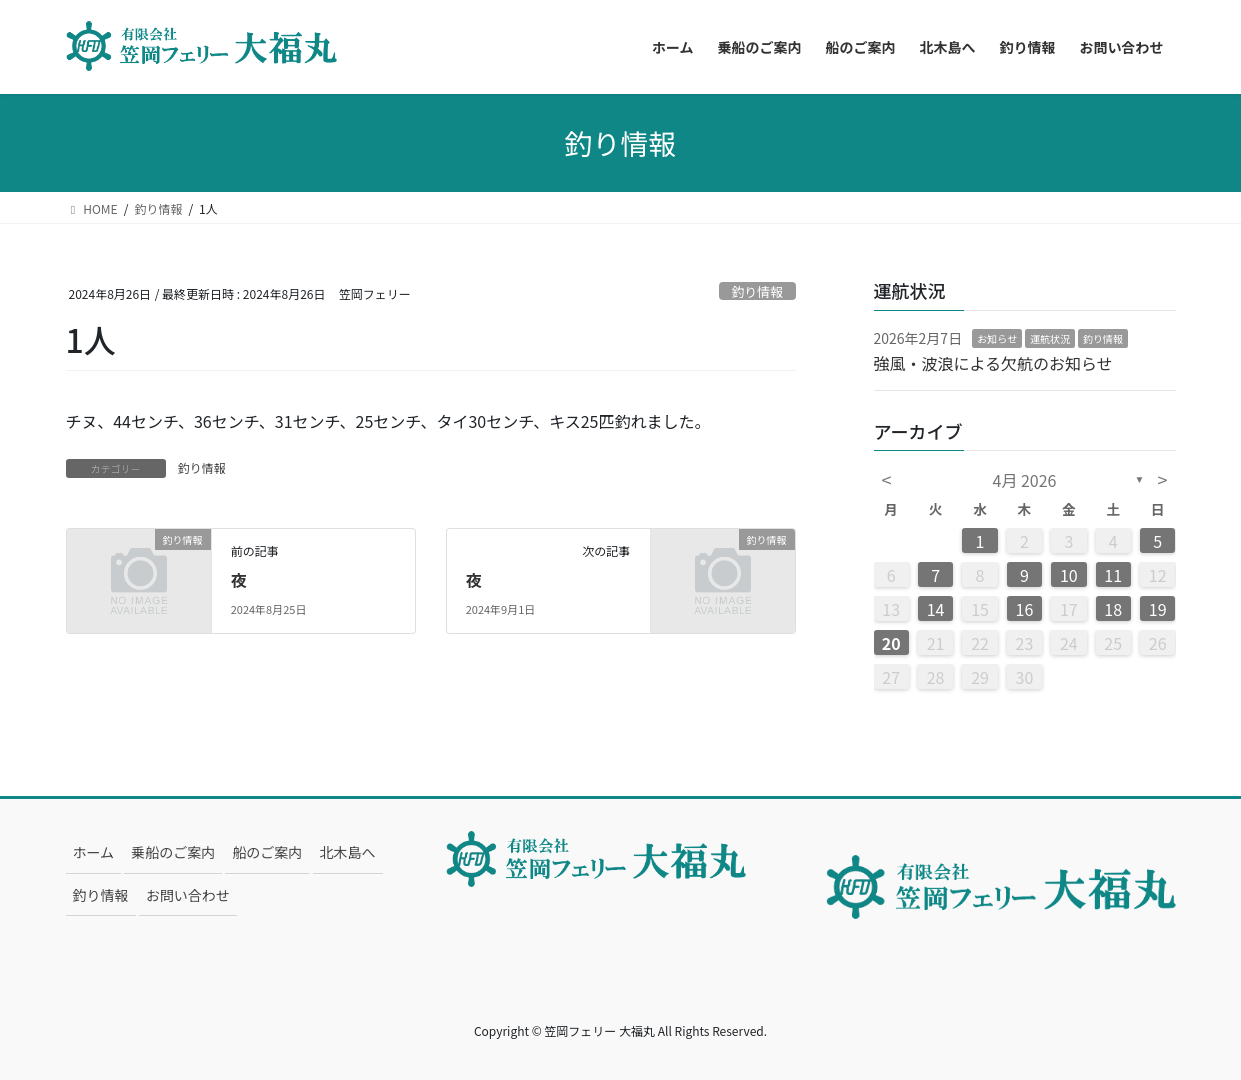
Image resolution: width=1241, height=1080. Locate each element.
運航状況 (1050, 338)
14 (936, 609)
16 (1025, 609)
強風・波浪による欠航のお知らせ (993, 363)
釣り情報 (757, 291)
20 (891, 643)
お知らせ (997, 338)
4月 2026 (1025, 480)
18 (1113, 609)
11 (1113, 575)
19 (1158, 609)
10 (1069, 575)
